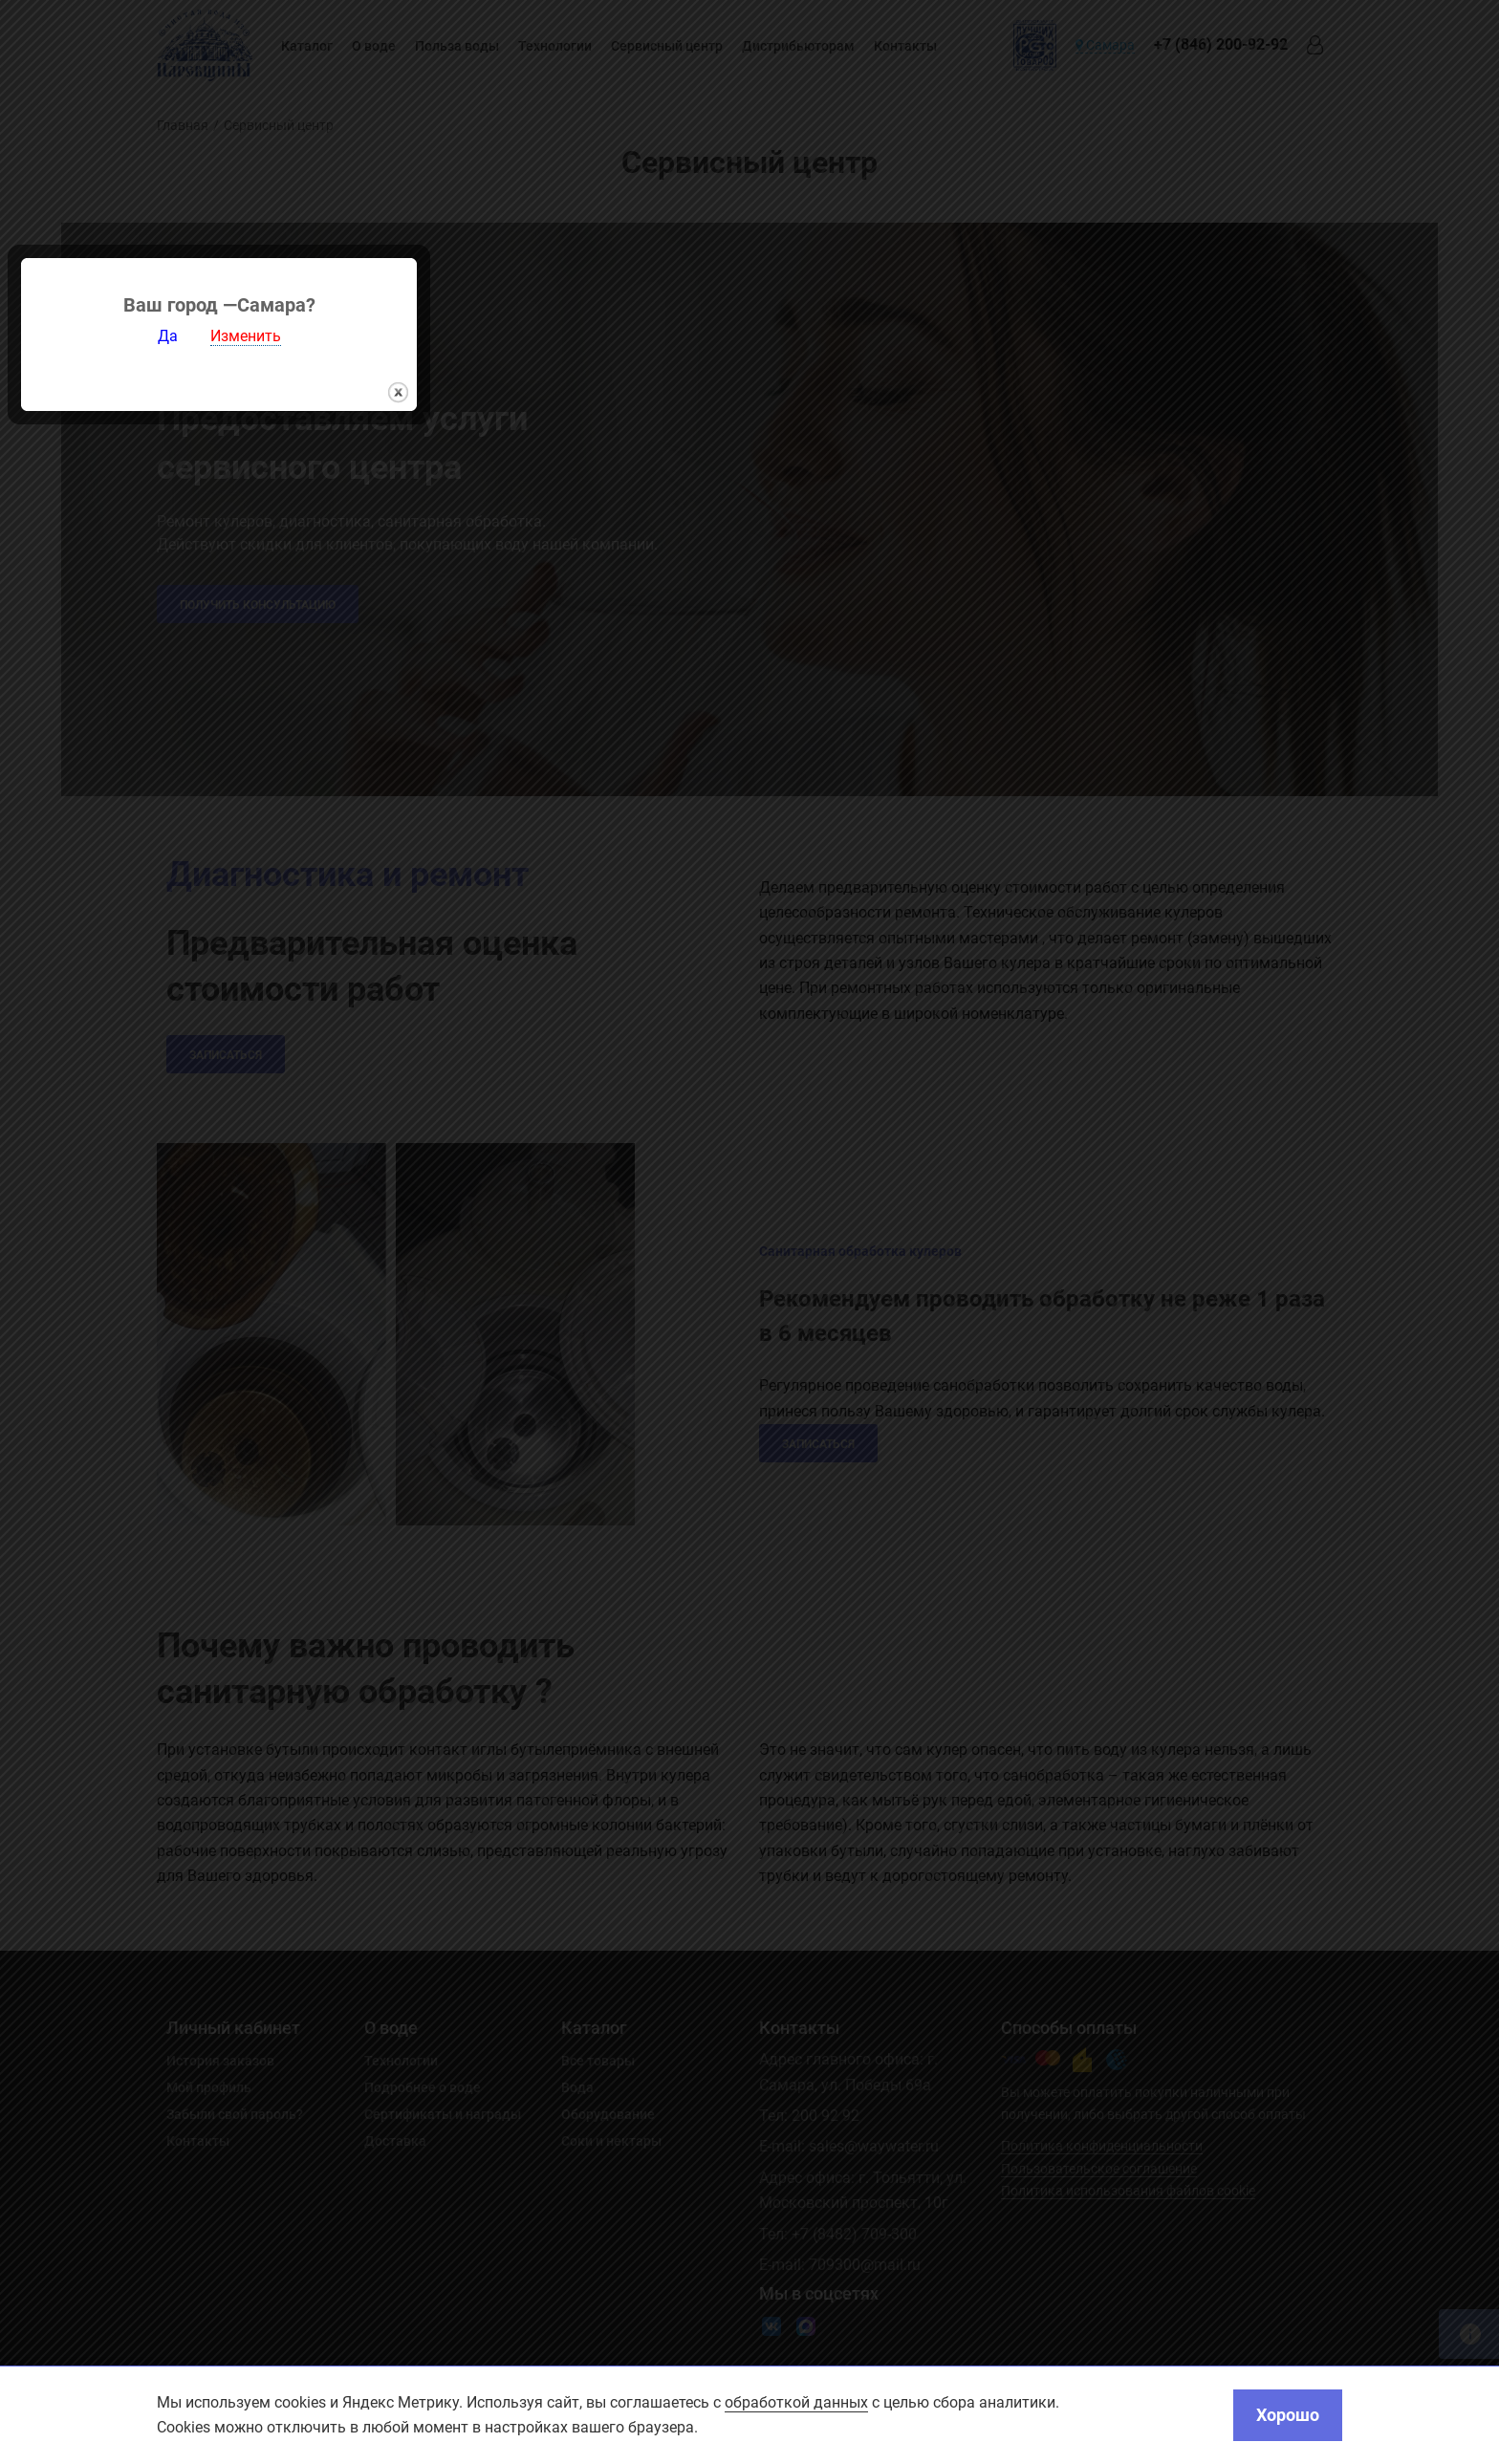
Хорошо (1287, 2415)
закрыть (929, 1369)
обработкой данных (796, 2402)
